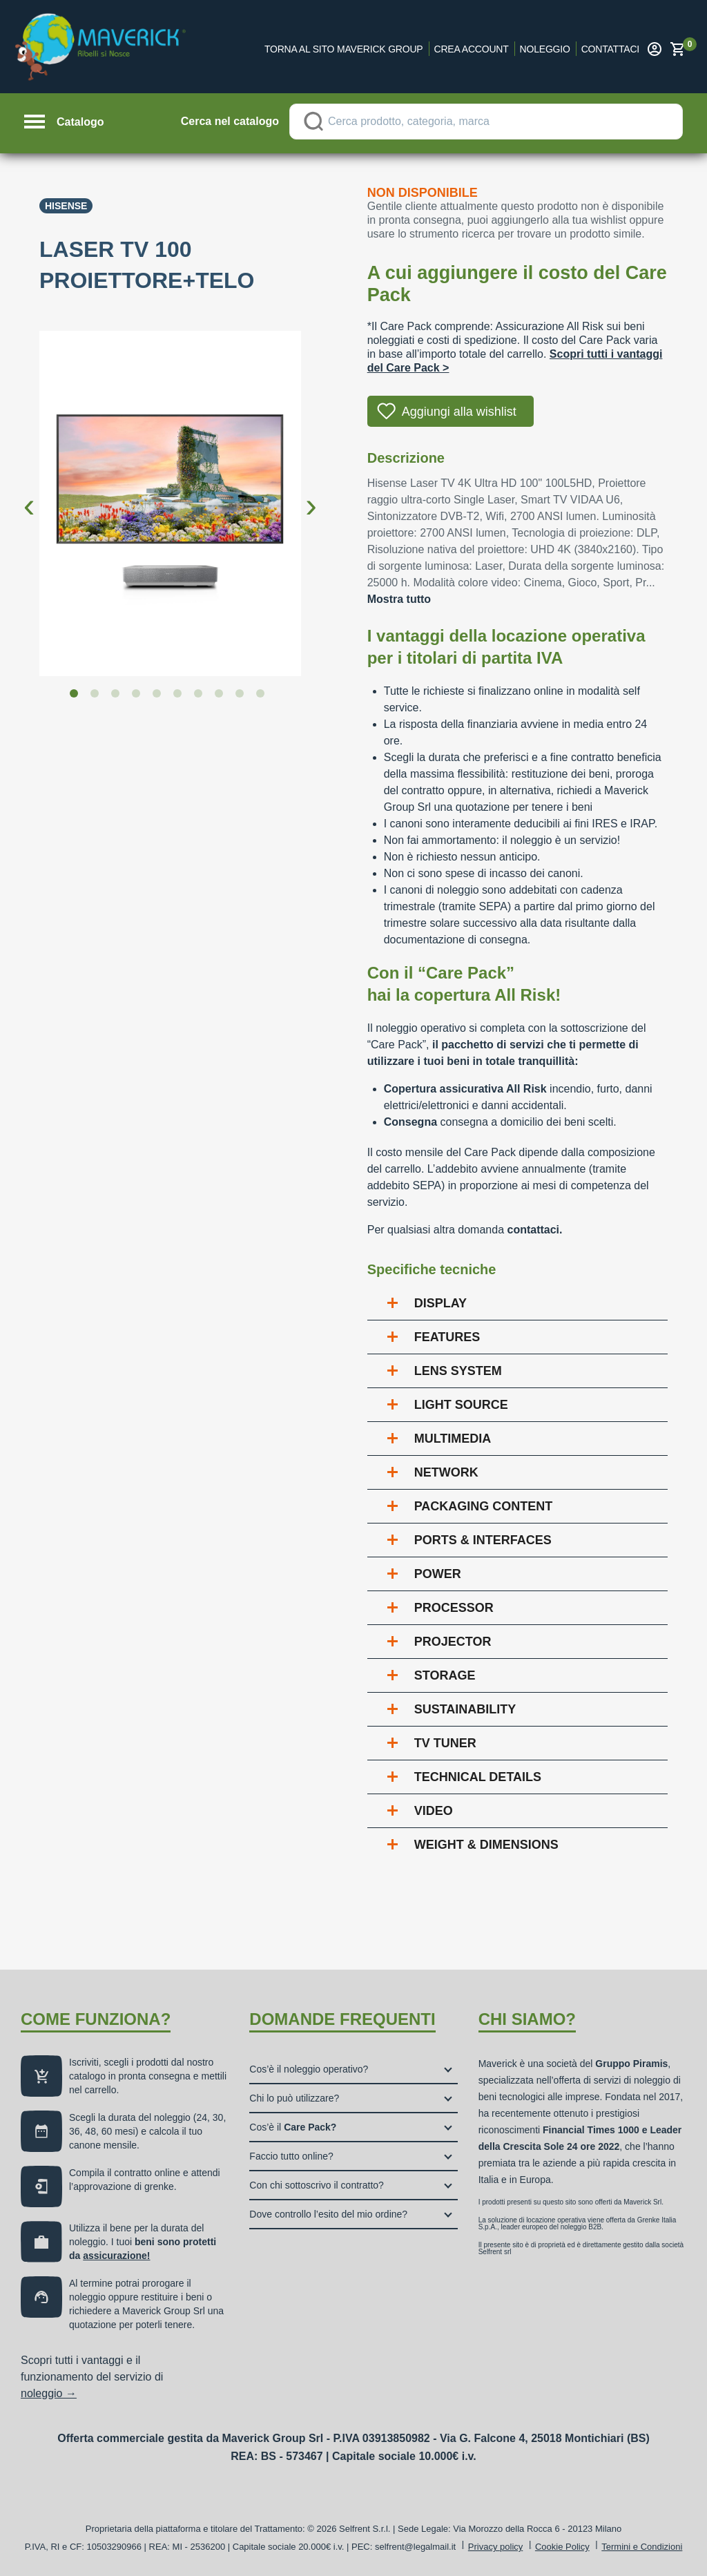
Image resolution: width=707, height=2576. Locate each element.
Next (311, 494)
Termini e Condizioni (641, 2546)
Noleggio (545, 49)
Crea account (471, 49)
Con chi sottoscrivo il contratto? (316, 2185)
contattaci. (534, 1230)
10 (263, 696)
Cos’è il (292, 2127)
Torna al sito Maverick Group (343, 49)
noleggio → (49, 2393)
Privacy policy (495, 2546)
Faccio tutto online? (291, 2156)
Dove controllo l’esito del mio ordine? (328, 2214)
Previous (29, 494)
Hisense (66, 205)
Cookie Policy (562, 2546)
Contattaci (610, 49)
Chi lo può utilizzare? (294, 2098)
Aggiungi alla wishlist (459, 412)
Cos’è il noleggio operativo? (308, 2069)
